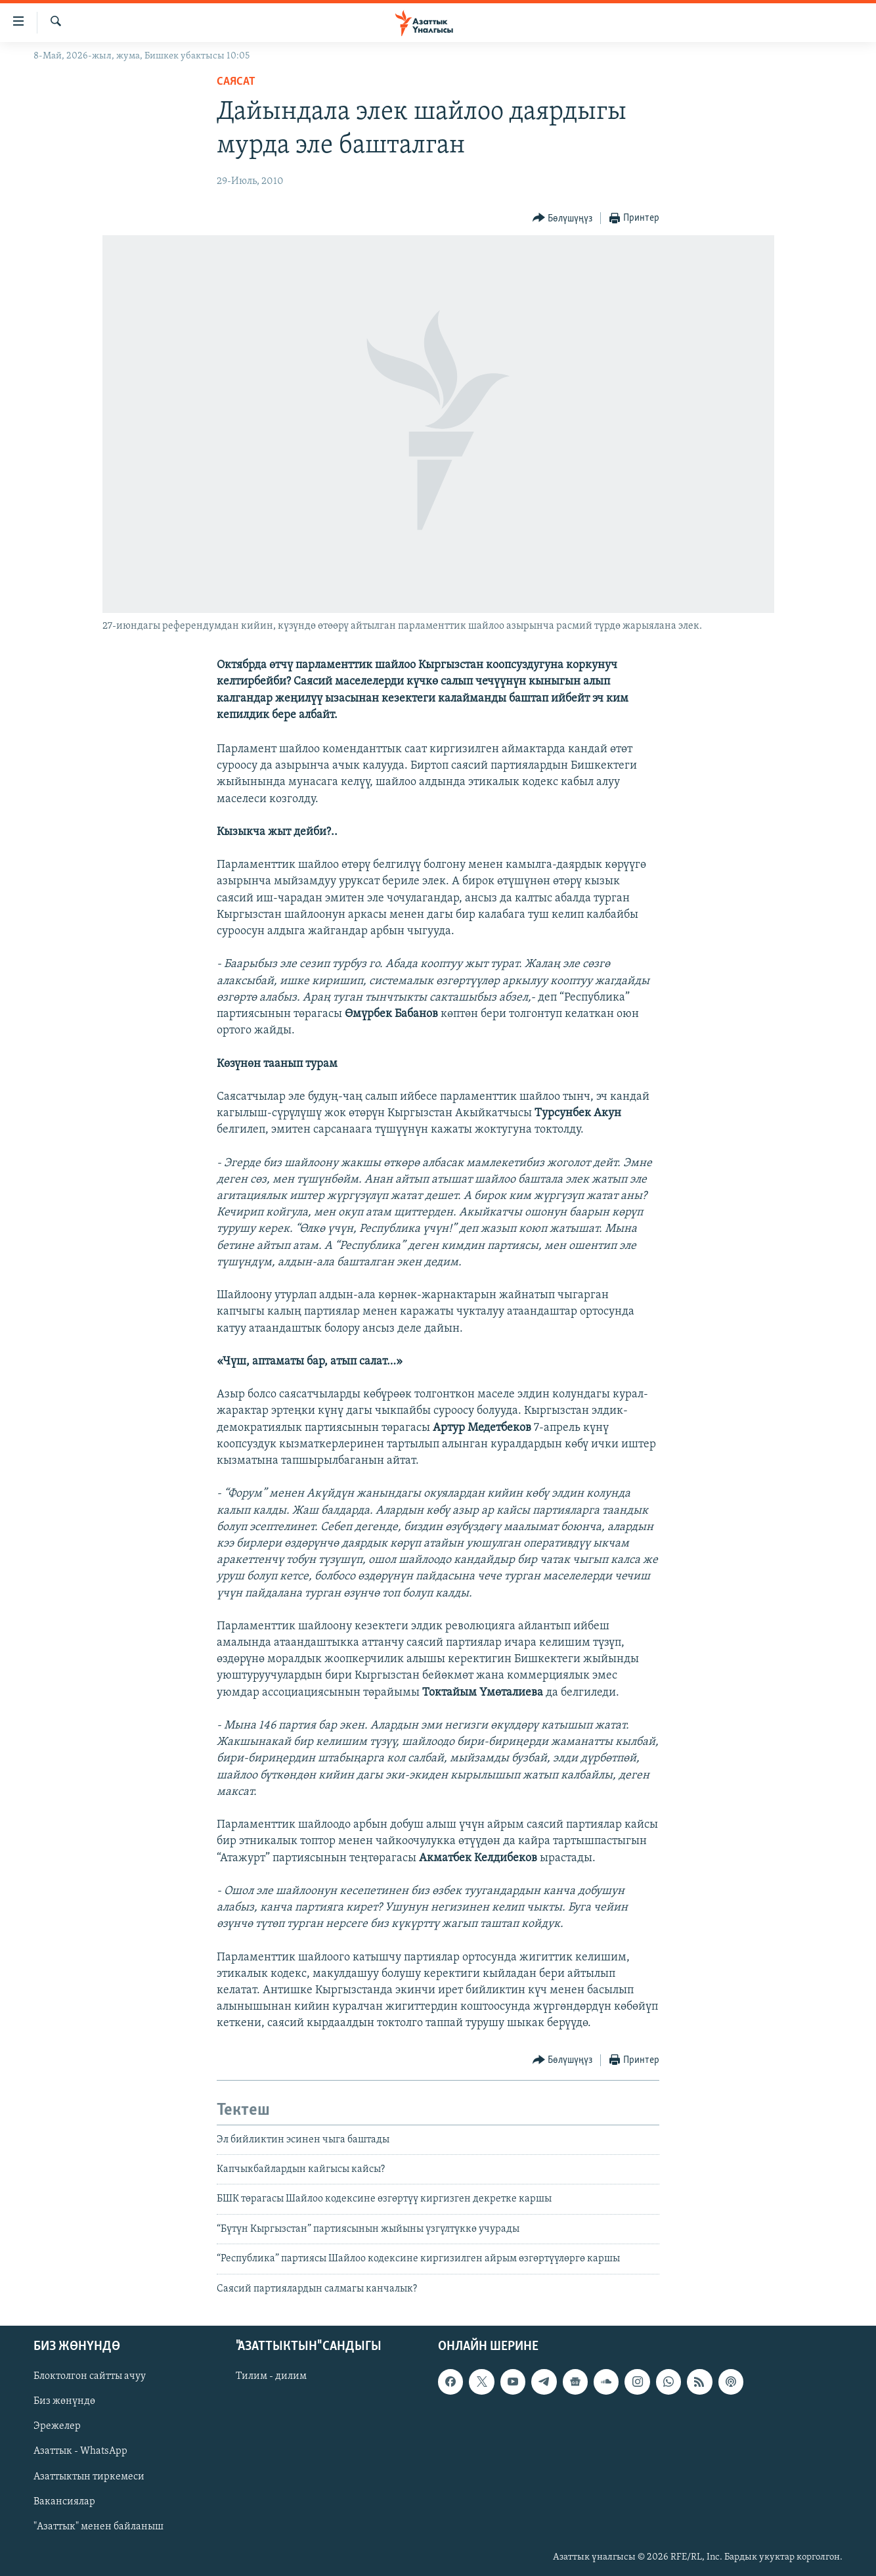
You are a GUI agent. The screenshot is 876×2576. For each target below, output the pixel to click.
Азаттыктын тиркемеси (88, 2476)
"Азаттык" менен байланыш (98, 2526)
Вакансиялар (64, 2502)
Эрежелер (57, 2426)
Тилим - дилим (271, 2376)
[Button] (563, 218)
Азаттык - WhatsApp (80, 2451)
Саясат (236, 82)
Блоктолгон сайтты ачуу (89, 2376)
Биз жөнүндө (64, 2401)
